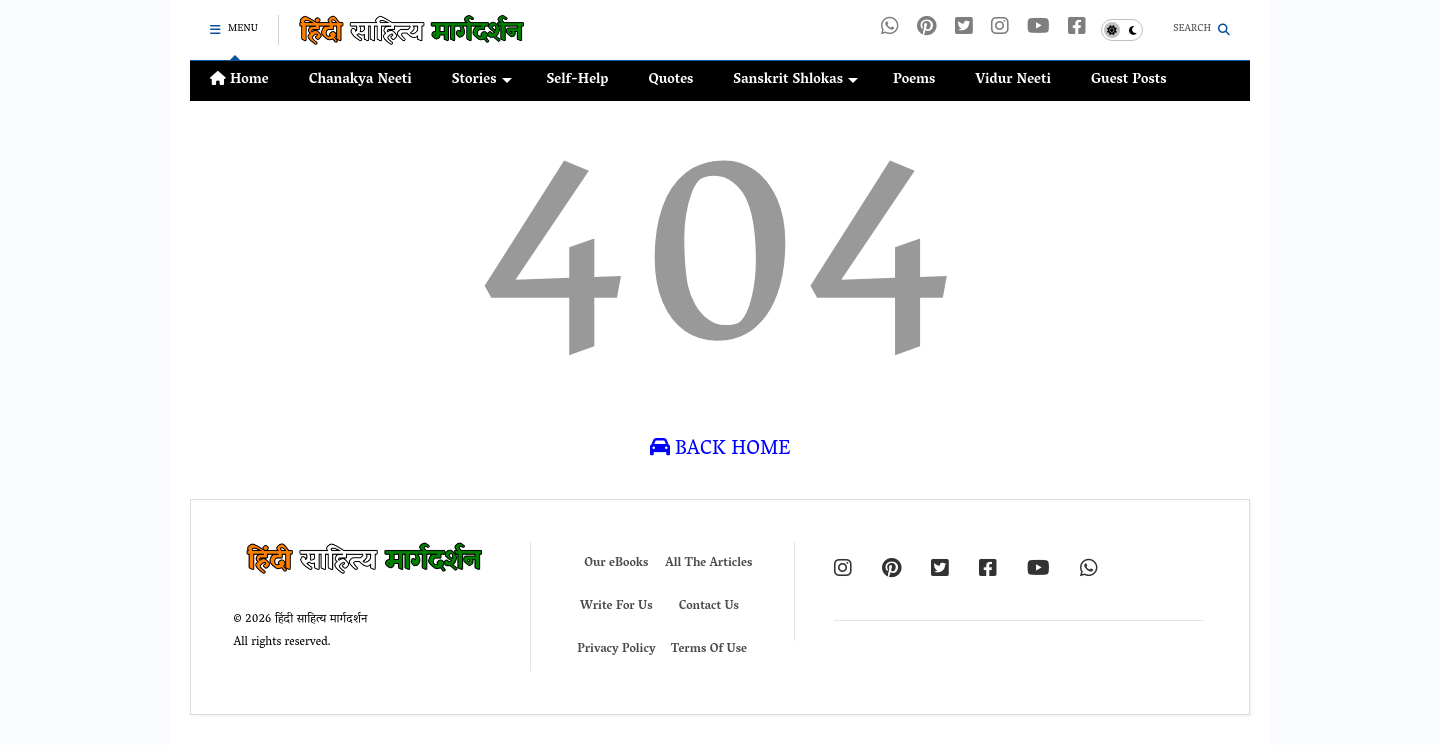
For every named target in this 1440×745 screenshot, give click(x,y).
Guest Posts (1129, 80)
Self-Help (578, 80)
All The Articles (708, 563)
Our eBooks (616, 563)
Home (239, 80)
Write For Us (616, 606)
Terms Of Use (709, 649)
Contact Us (709, 606)
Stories (482, 80)
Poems (914, 80)
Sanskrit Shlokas (795, 80)
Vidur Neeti (1013, 80)
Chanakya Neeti (360, 80)
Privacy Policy (616, 649)
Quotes (670, 80)
